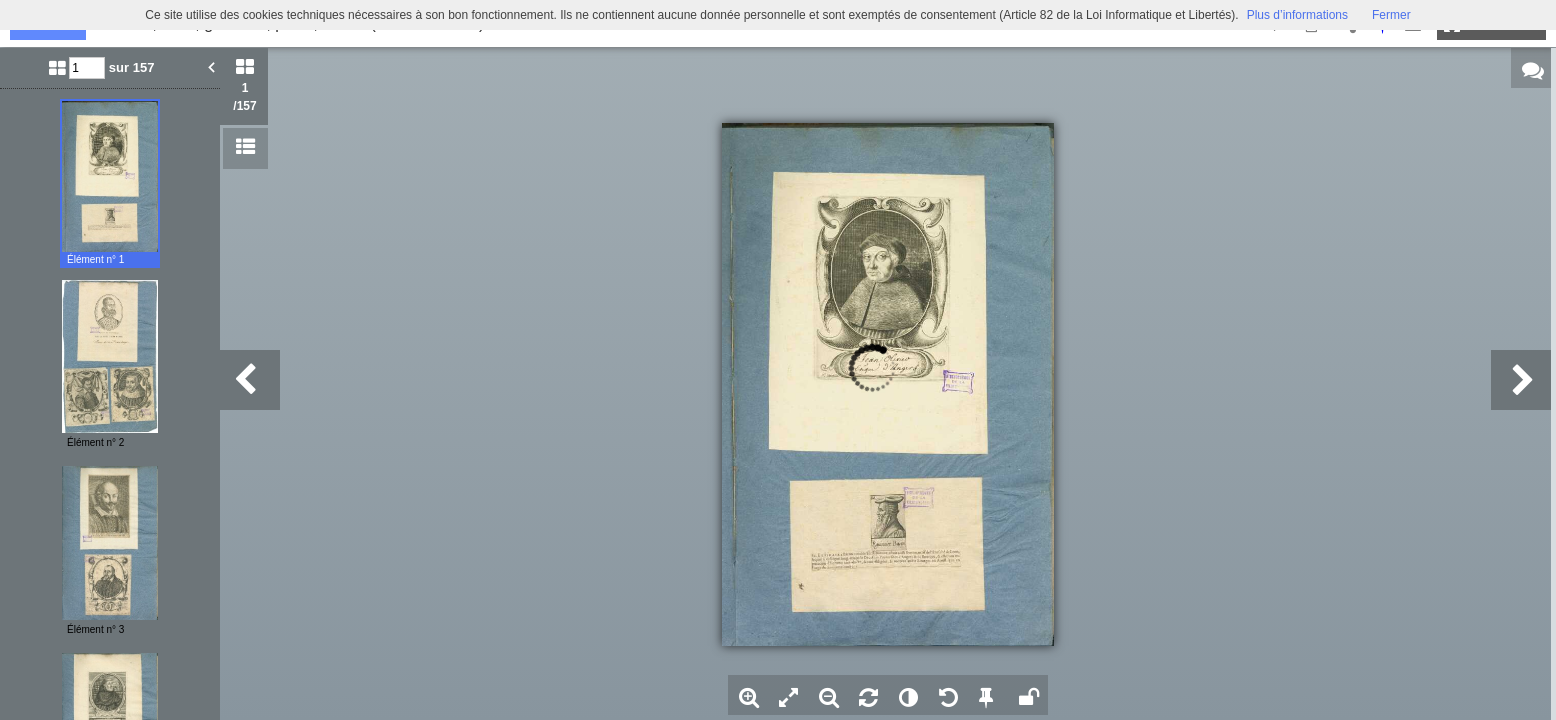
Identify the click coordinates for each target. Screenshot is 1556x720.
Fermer (1391, 15)
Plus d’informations (1297, 15)
